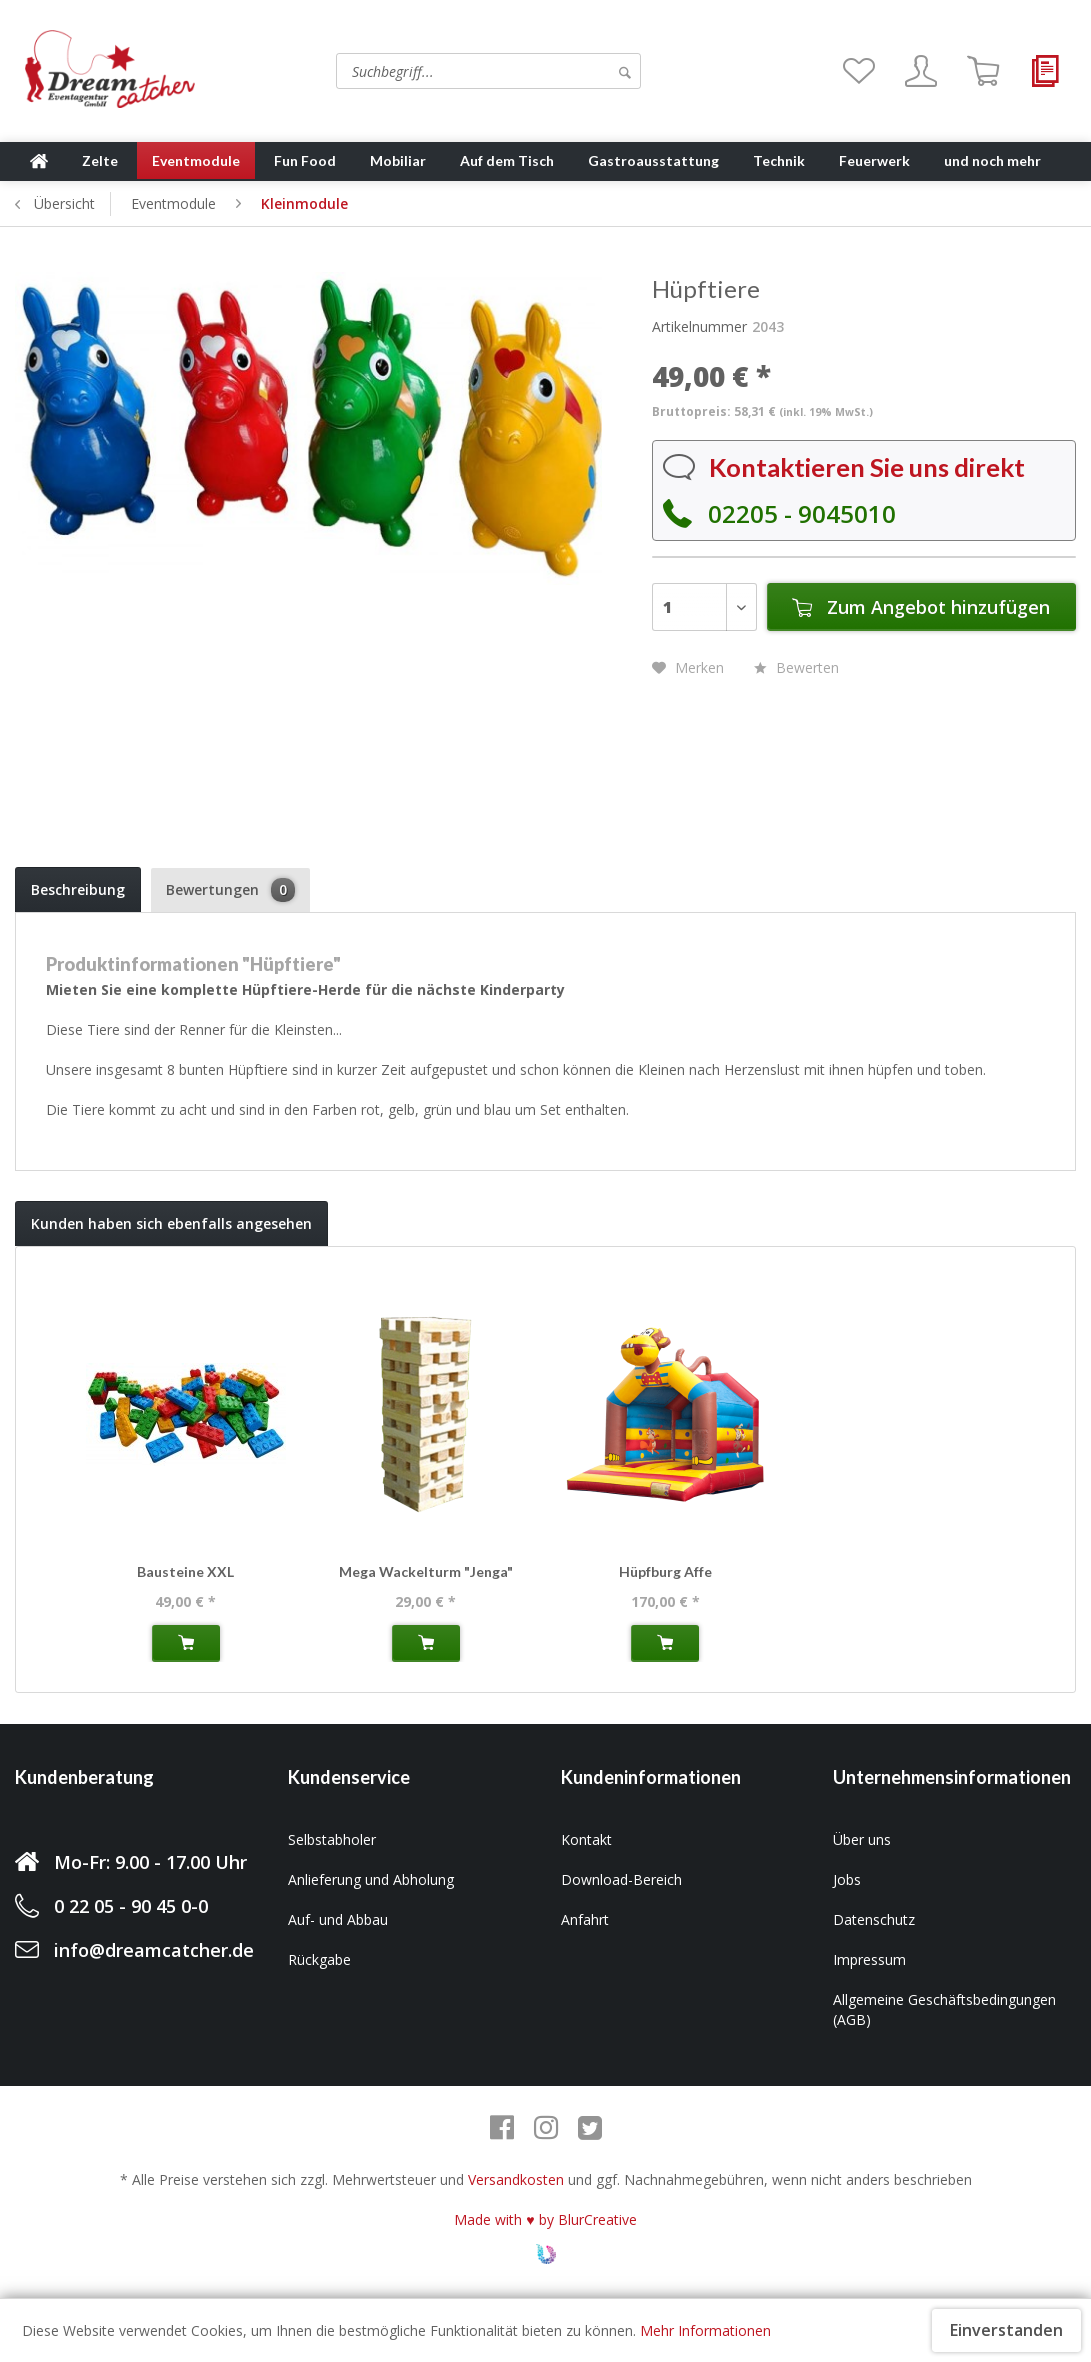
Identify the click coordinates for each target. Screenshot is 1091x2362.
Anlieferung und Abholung (371, 1879)
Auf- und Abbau (338, 1919)
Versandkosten (516, 2179)
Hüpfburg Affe (665, 1571)
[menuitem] (423, 71)
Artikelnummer (699, 326)
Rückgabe (319, 1959)
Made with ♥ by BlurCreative (545, 2219)
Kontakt (586, 1839)
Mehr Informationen (705, 2330)
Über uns (862, 1839)
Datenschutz (874, 1919)
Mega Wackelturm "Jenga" (426, 1571)
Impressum (869, 1959)
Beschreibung (78, 889)
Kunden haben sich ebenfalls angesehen (171, 1223)
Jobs (847, 1879)
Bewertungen (230, 890)
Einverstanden (1006, 2330)
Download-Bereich (621, 1879)
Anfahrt (585, 1919)
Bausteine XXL (185, 1571)
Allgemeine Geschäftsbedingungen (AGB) (944, 2009)
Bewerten (796, 667)
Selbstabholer (332, 1839)
